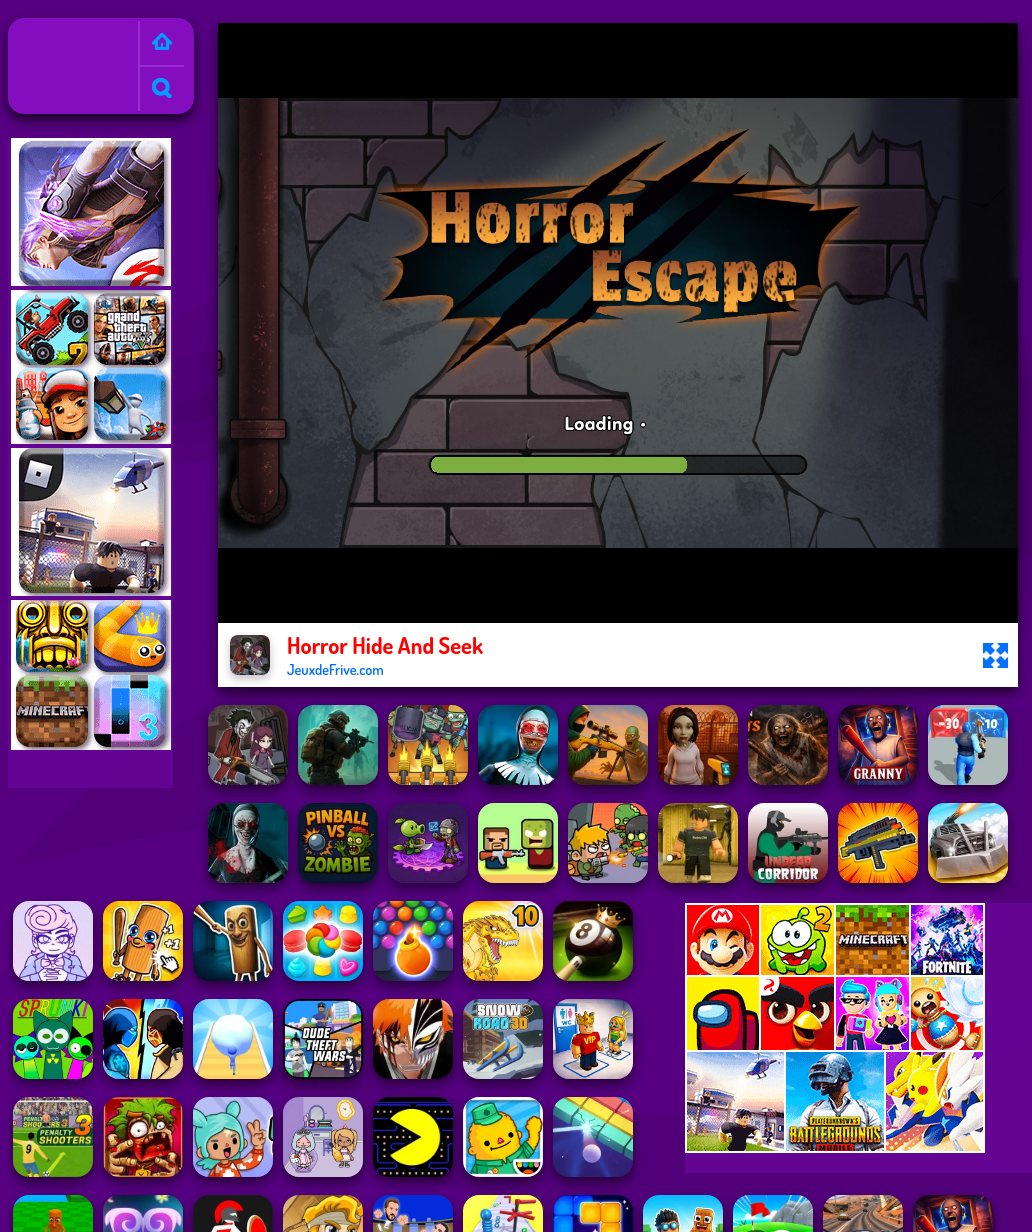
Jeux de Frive (58, 31)
